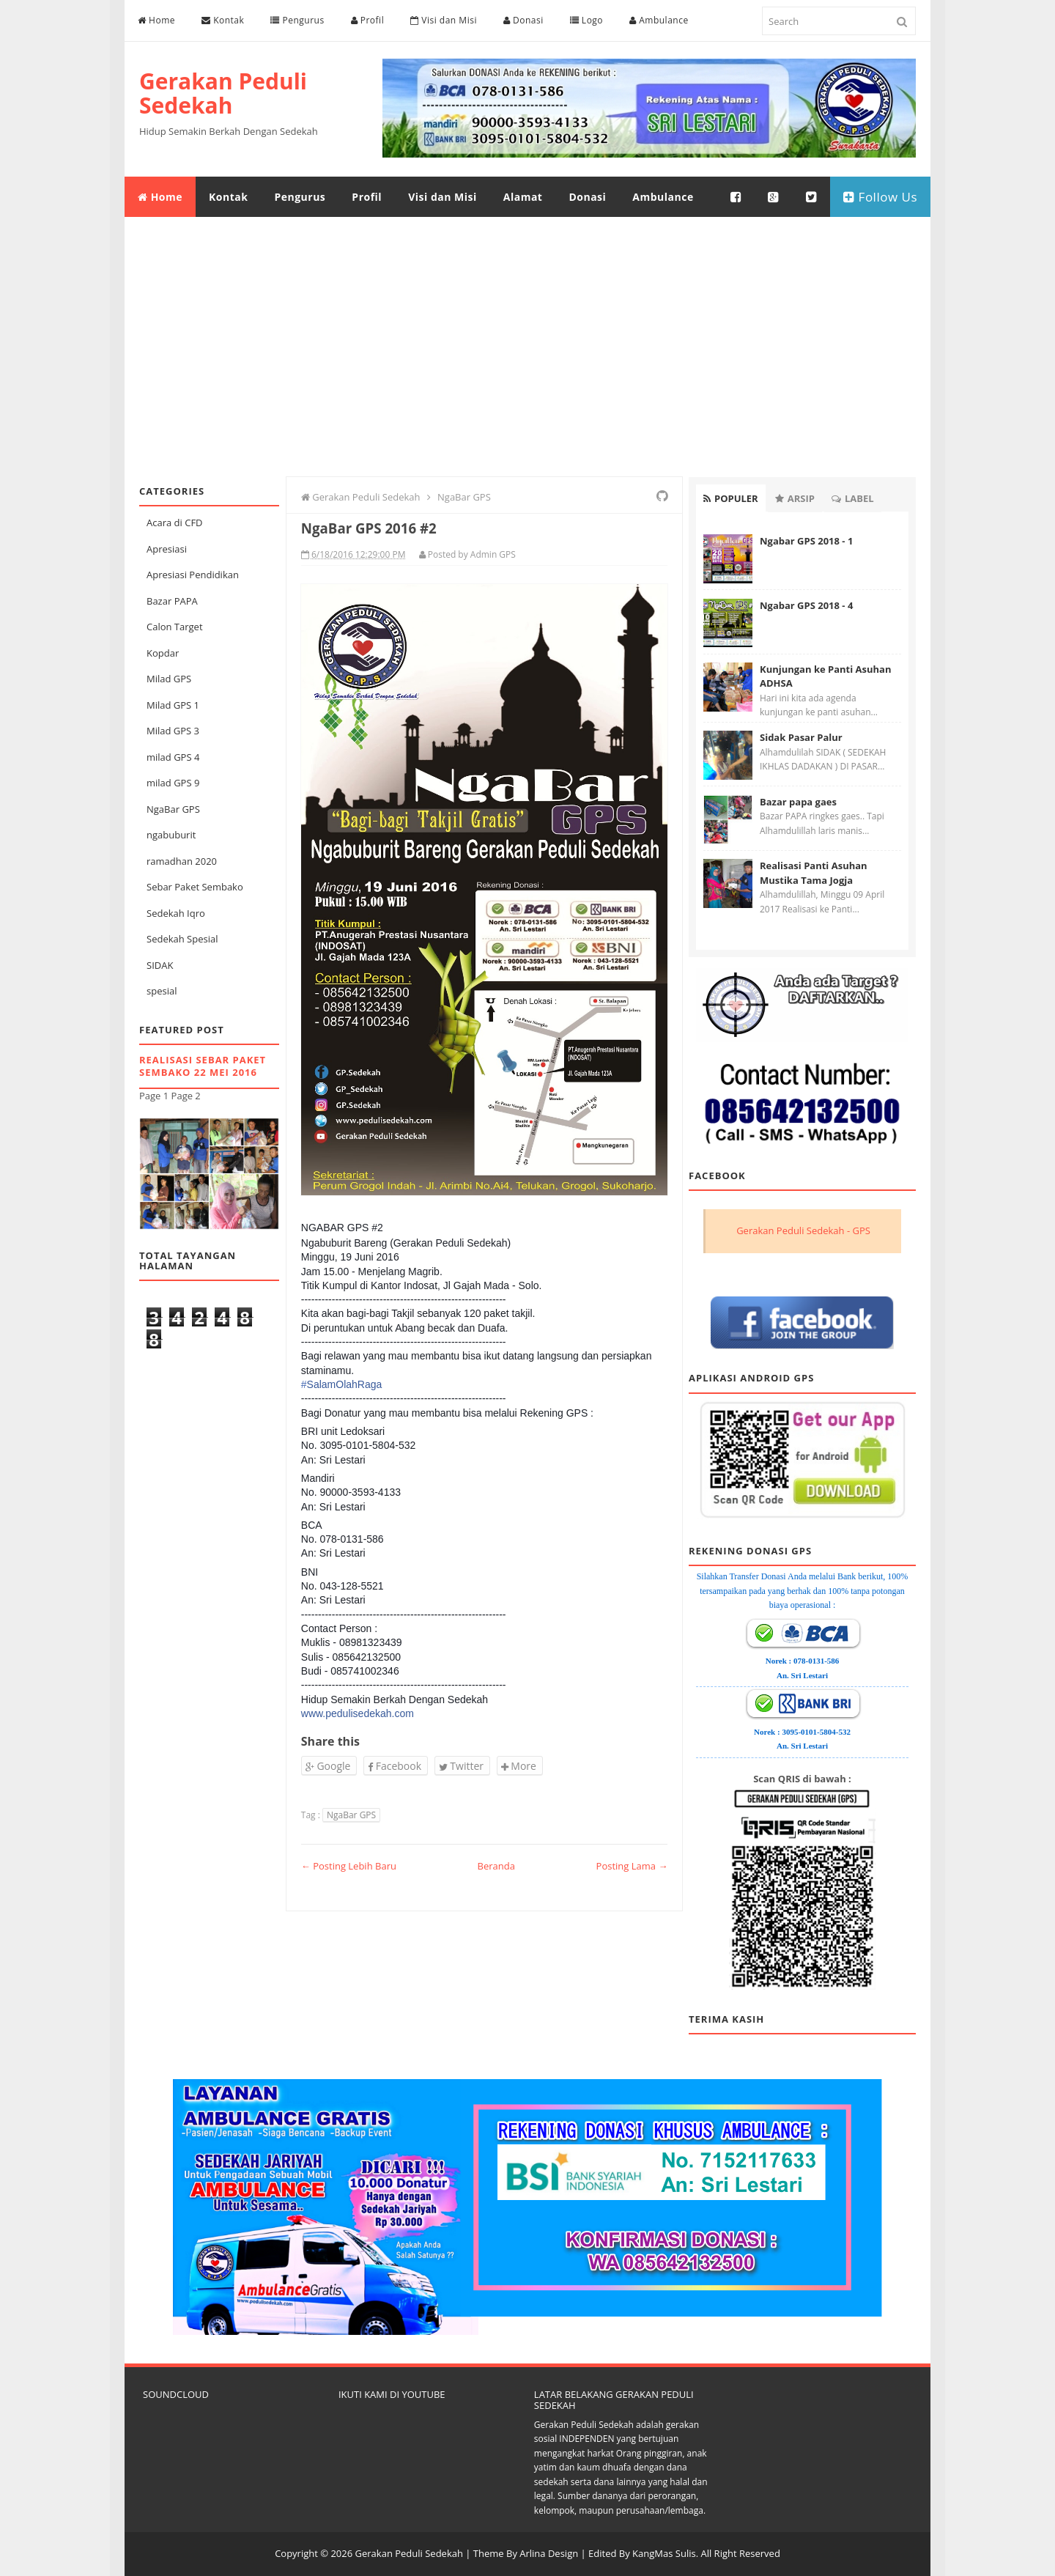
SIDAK (160, 965)
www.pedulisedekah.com (357, 1713)
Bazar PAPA (172, 601)
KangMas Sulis (664, 2553)
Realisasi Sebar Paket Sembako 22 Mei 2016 (202, 1066)
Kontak (222, 20)
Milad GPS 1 (173, 705)
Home (156, 20)
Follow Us (880, 196)
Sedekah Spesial (182, 938)
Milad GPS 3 (173, 730)
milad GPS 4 (173, 757)
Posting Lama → (632, 1865)
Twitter (461, 1766)
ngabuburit (171, 834)
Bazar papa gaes (798, 801)
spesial (162, 990)
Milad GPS (169, 678)
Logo (586, 20)
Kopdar (163, 653)
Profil (368, 20)
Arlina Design (548, 2553)
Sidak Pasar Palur (801, 737)
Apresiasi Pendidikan (193, 574)
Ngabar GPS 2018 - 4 (806, 605)
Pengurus (297, 20)
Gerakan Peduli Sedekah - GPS (803, 1230)
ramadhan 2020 (182, 861)
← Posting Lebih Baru (348, 1865)
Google (328, 1766)
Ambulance (659, 20)
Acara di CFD (175, 522)
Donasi (523, 20)
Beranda (496, 1865)
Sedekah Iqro (176, 913)
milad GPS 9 (173, 782)
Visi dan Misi (443, 20)
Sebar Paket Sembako (195, 886)
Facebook (394, 1766)
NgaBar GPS (173, 809)
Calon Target (175, 626)
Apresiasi (167, 549)
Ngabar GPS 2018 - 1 (806, 540)
